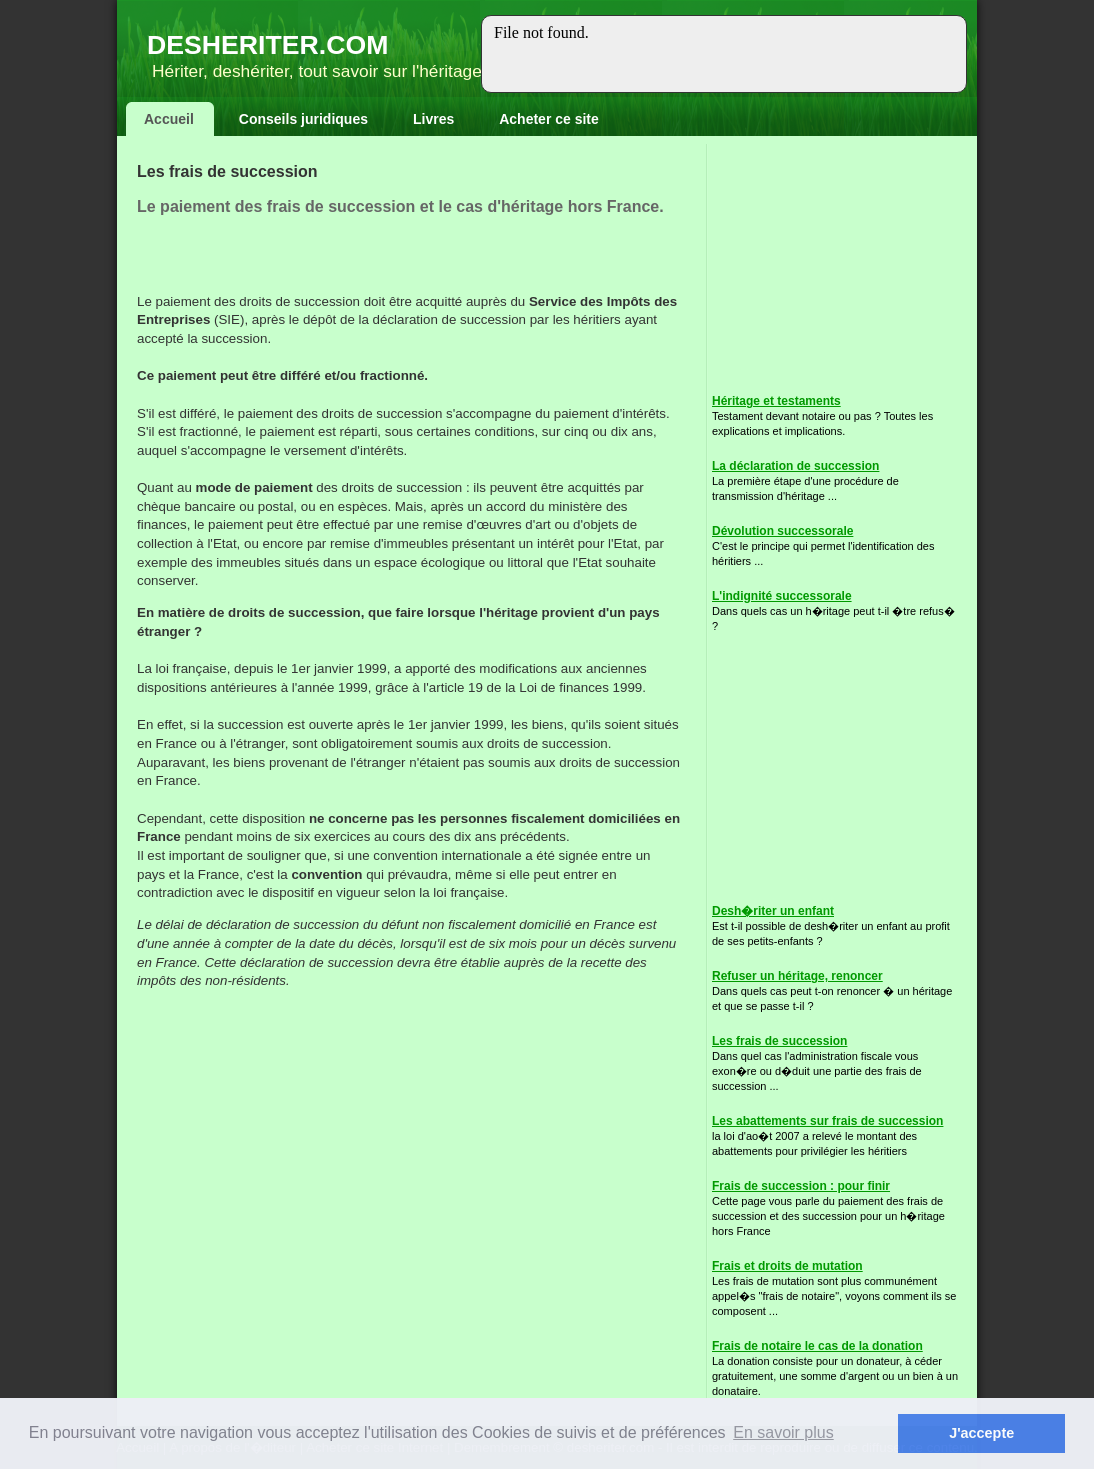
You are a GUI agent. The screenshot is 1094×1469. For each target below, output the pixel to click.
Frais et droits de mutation (787, 1266)
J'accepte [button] (981, 1433)
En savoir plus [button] (783, 1432)
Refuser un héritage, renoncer (797, 976)
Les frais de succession (779, 1041)
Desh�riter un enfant (773, 911)
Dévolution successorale (782, 531)
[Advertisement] (371, 263)
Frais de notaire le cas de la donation (817, 1346)
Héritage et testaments (776, 401)
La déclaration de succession (795, 466)
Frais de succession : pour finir (801, 1186)
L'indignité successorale (782, 596)
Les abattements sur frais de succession (827, 1121)
